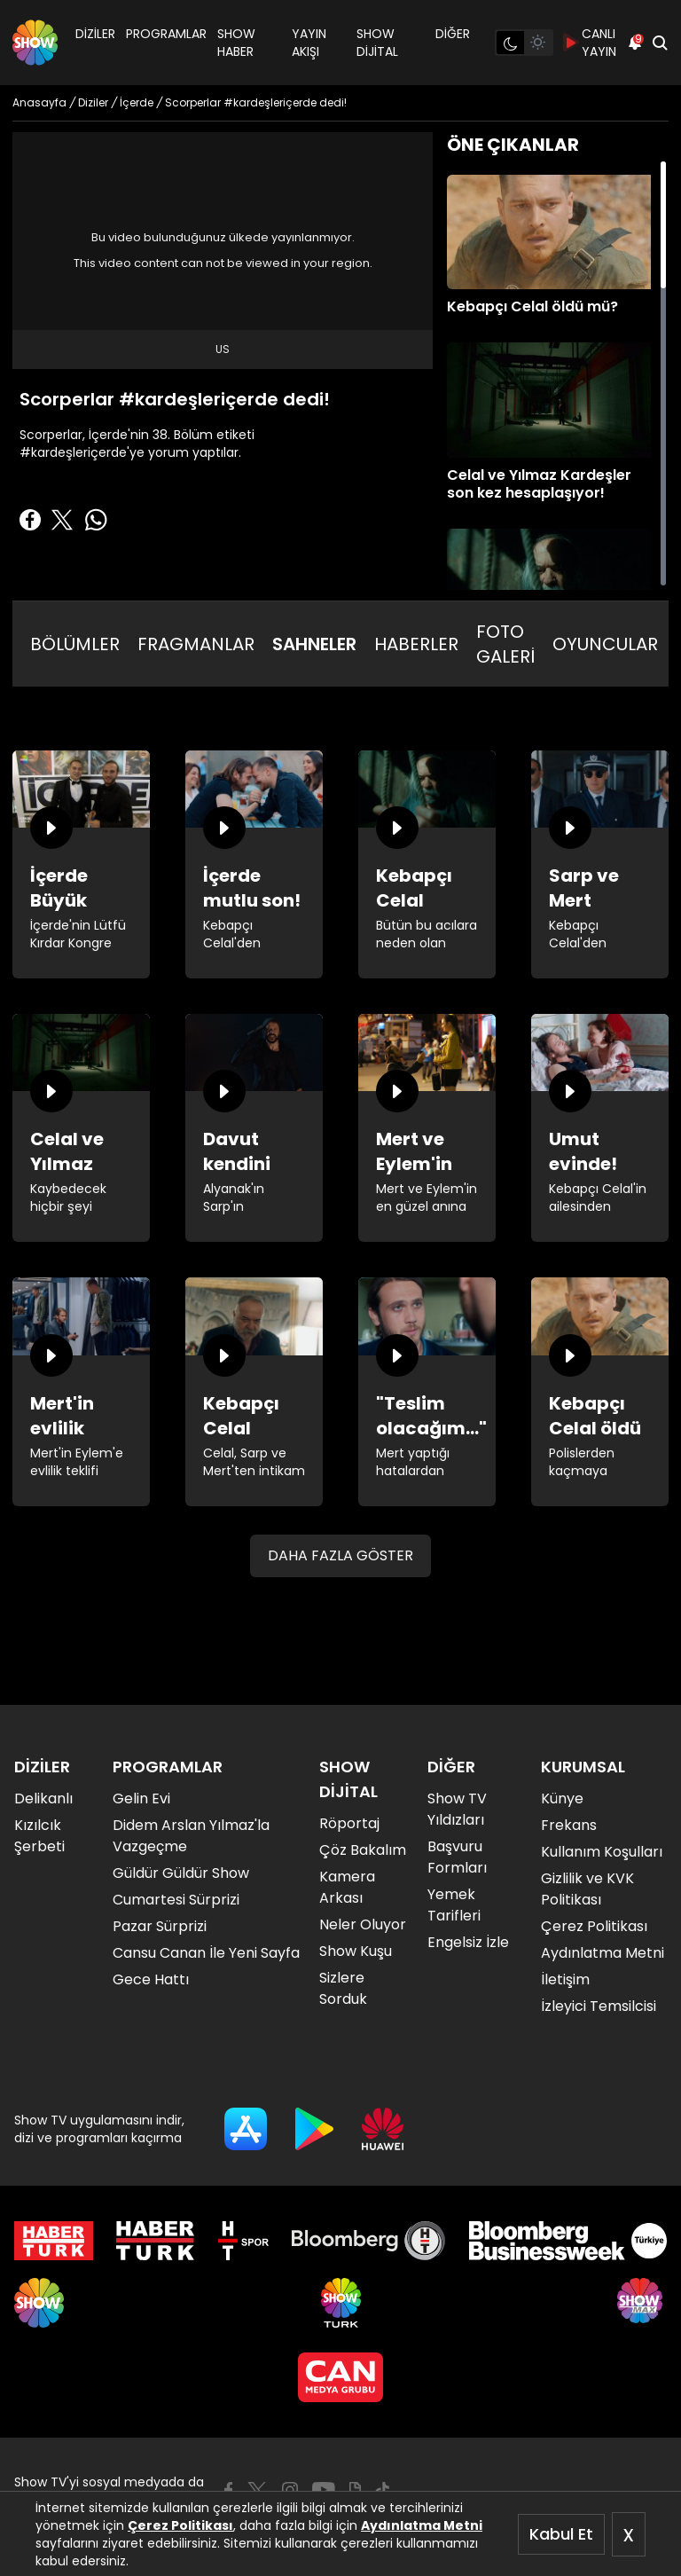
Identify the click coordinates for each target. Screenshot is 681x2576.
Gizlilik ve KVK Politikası (587, 1889)
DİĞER (452, 34)
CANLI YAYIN (590, 42)
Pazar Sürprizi (160, 1926)
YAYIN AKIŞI (309, 42)
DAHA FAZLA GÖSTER (340, 1555)
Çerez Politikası (180, 2525)
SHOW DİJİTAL (377, 42)
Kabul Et (561, 2534)
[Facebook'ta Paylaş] (30, 519)
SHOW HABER (236, 42)
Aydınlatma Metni (421, 2525)
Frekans (569, 1825)
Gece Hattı (151, 1979)
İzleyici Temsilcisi (598, 2006)
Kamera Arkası (347, 1887)
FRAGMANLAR (195, 644)
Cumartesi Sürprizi (176, 1899)
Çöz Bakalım (362, 1850)
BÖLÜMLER (75, 644)
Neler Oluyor (362, 1924)
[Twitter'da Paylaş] (62, 519)
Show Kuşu (355, 1951)
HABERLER (416, 644)
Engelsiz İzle (468, 1942)
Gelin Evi (141, 1798)
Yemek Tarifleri (454, 1905)
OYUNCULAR (605, 644)
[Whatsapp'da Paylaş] (95, 519)
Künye (562, 1798)
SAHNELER (314, 644)
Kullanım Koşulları (601, 1852)
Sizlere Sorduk (343, 1988)
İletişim (565, 1979)
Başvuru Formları (457, 1857)
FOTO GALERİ (505, 644)
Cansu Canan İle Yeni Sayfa (206, 1953)
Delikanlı (43, 1798)
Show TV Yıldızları (457, 1809)
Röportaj (349, 1823)
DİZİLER (95, 34)
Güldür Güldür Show (181, 1873)
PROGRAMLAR (166, 34)
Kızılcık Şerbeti (39, 1836)
